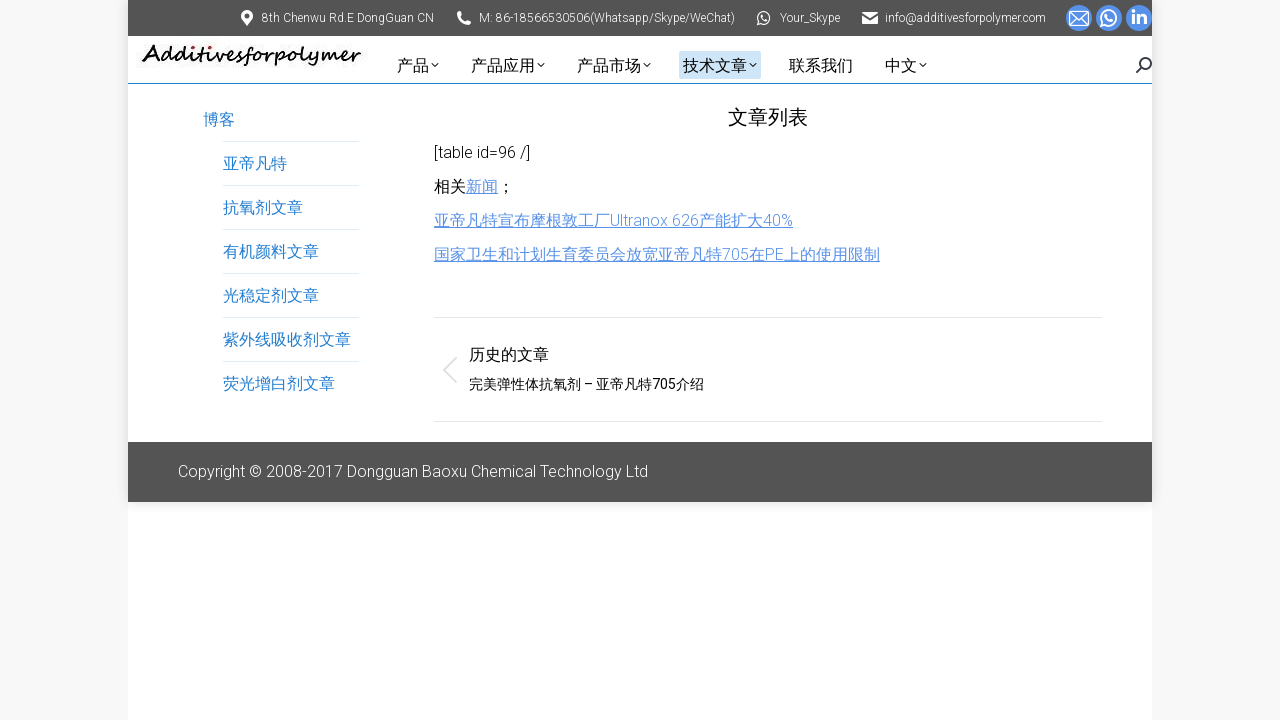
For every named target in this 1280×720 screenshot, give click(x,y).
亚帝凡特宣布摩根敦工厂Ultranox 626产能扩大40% (613, 220)
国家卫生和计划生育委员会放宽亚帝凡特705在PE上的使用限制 (657, 254)
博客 (219, 119)
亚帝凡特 (255, 163)
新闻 (482, 186)
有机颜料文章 (271, 251)
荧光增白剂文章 (279, 383)
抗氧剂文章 (263, 207)
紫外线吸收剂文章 (287, 339)
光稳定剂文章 (271, 295)
